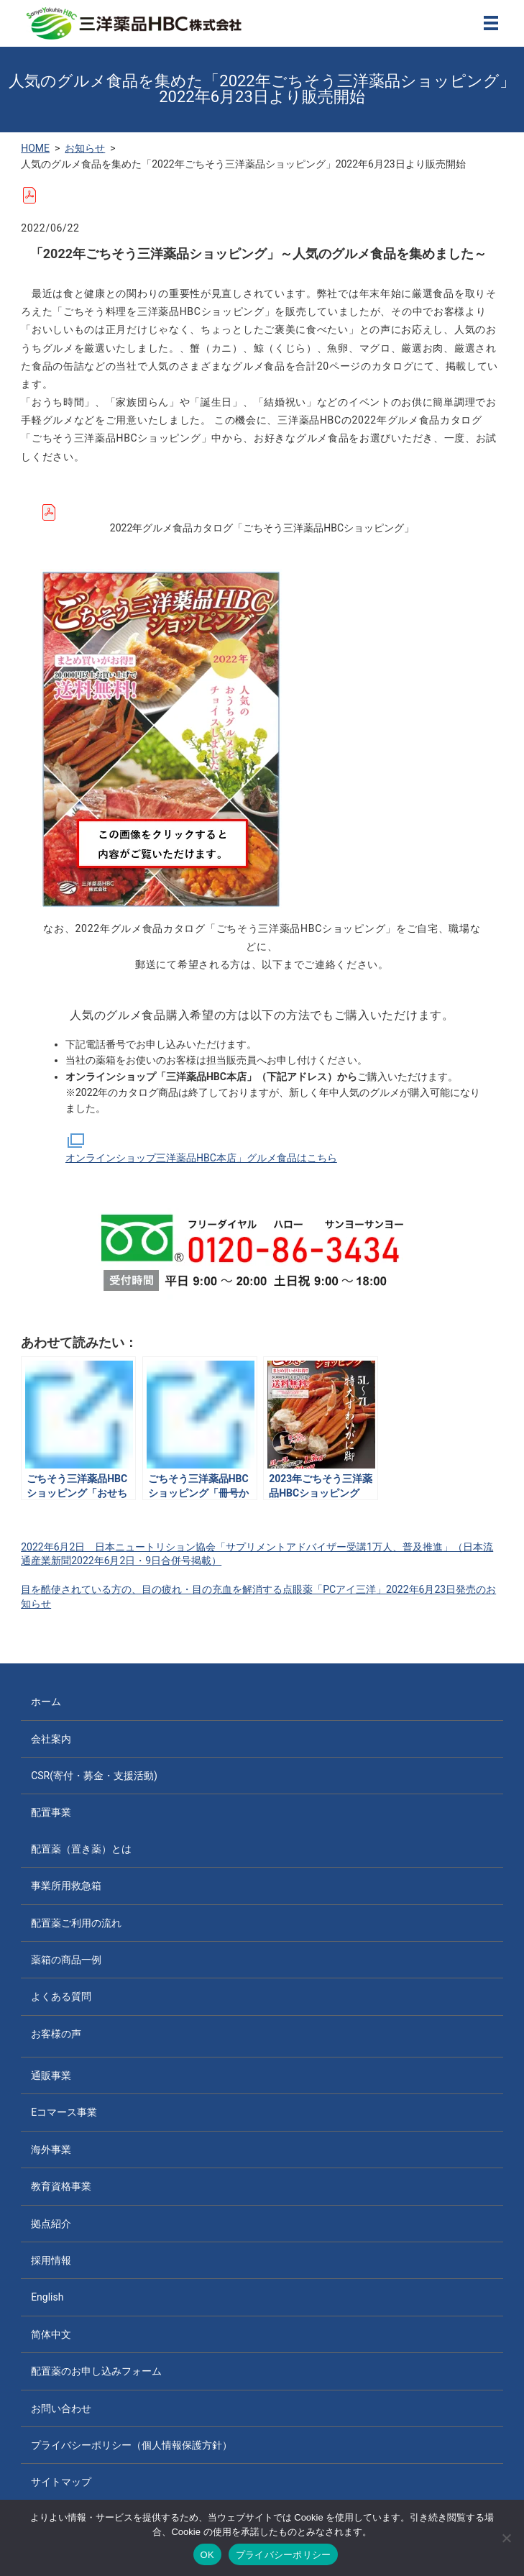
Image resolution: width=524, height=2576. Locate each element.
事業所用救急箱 (66, 1885)
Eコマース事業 (64, 2112)
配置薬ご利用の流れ (76, 1923)
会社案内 (51, 1739)
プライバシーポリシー (283, 2554)
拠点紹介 (51, 2223)
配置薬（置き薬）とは (81, 1849)
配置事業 (51, 1812)
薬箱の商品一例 (66, 1959)
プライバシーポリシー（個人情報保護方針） (131, 2445)
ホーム (46, 1701)
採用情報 (51, 2260)
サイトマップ (61, 2482)
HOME (35, 148)
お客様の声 (56, 2034)
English (47, 2297)
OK (207, 2554)
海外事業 (51, 2149)
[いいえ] (506, 2538)
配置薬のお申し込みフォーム (96, 2371)
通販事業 (51, 2075)
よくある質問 (61, 1996)
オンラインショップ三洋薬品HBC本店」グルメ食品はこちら (201, 1148)
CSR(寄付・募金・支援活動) (94, 1775)
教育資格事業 (61, 2186)
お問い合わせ (61, 2408)
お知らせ (85, 148)
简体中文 (51, 2334)
